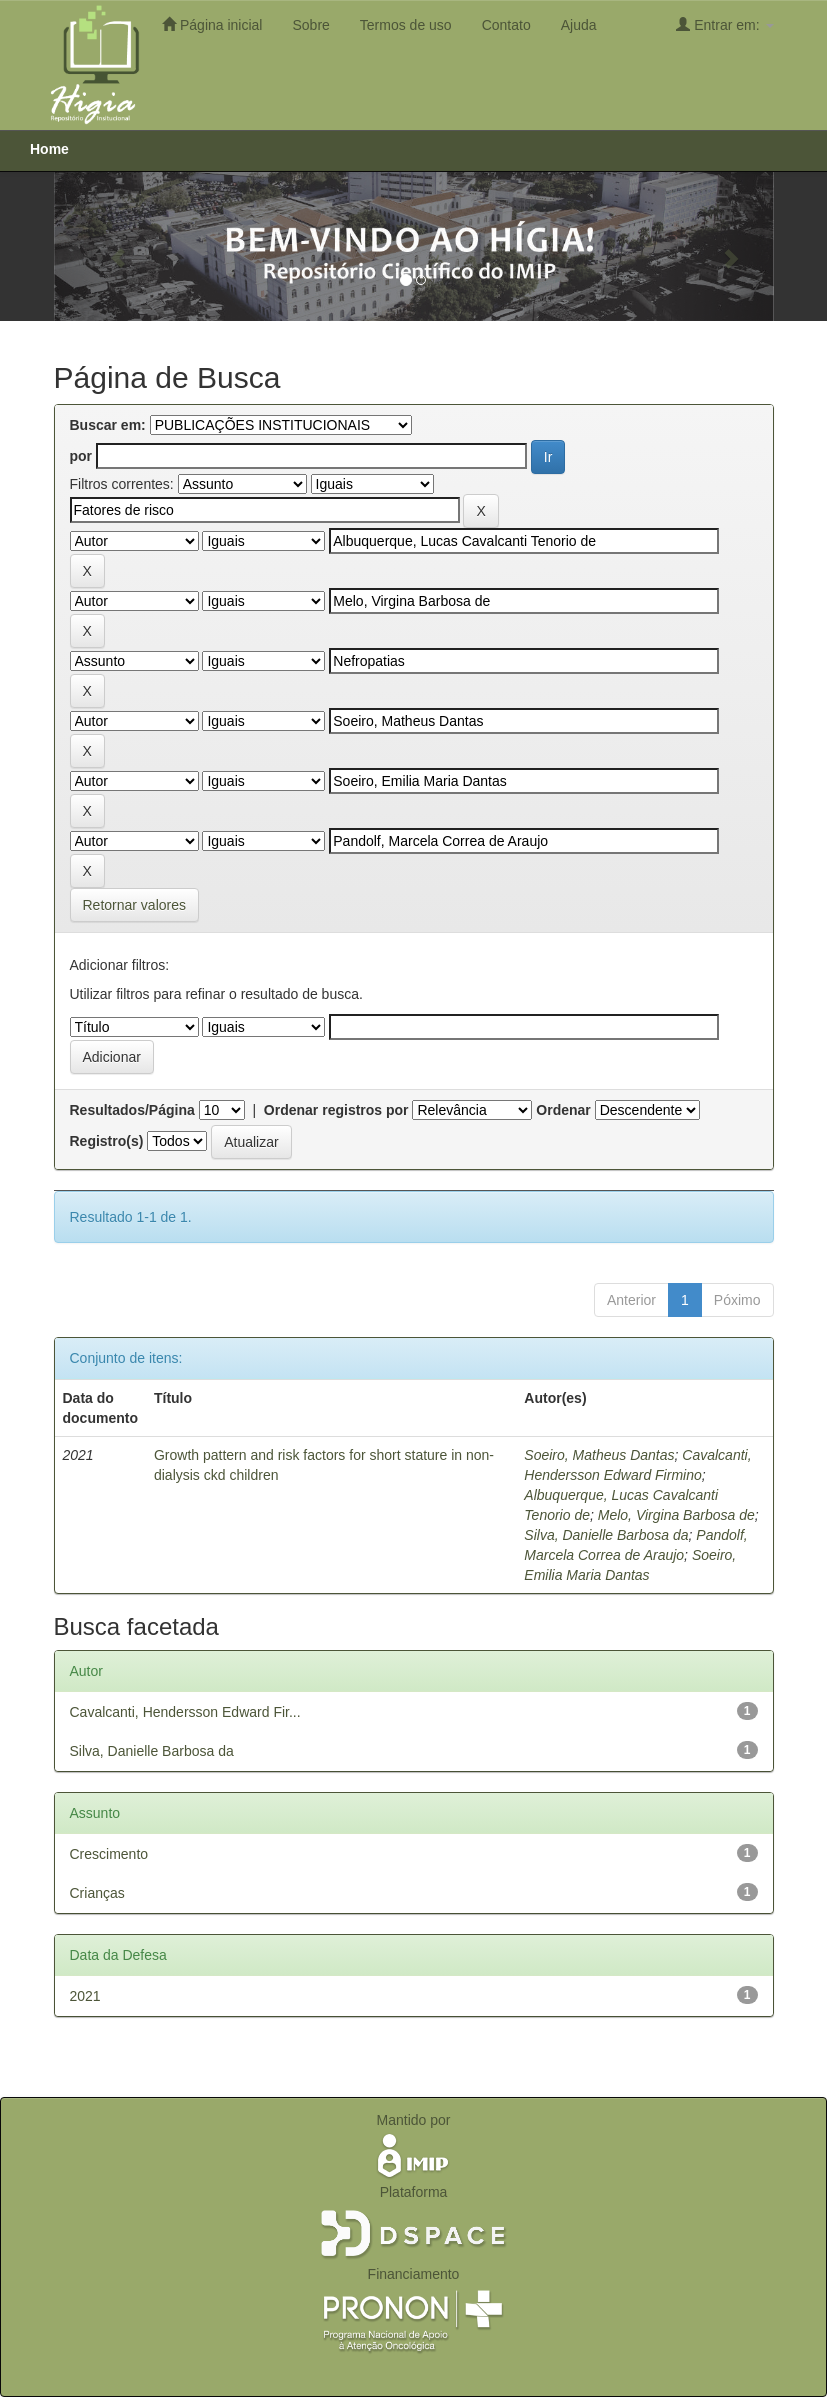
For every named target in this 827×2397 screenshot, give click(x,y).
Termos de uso (406, 25)
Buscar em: (108, 425)
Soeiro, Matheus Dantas (599, 1455)
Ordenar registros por (336, 1110)
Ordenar (563, 1110)
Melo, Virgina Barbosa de (676, 1515)
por (81, 456)
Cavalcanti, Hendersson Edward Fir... (185, 1712)
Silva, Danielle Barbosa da (606, 1535)
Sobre (310, 25)
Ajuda (579, 25)
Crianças (97, 1893)
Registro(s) (107, 1141)
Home (49, 149)
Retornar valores (135, 905)
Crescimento (109, 1854)
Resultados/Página (132, 1110)
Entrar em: (724, 24)
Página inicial (212, 24)
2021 (85, 1996)
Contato (506, 25)
